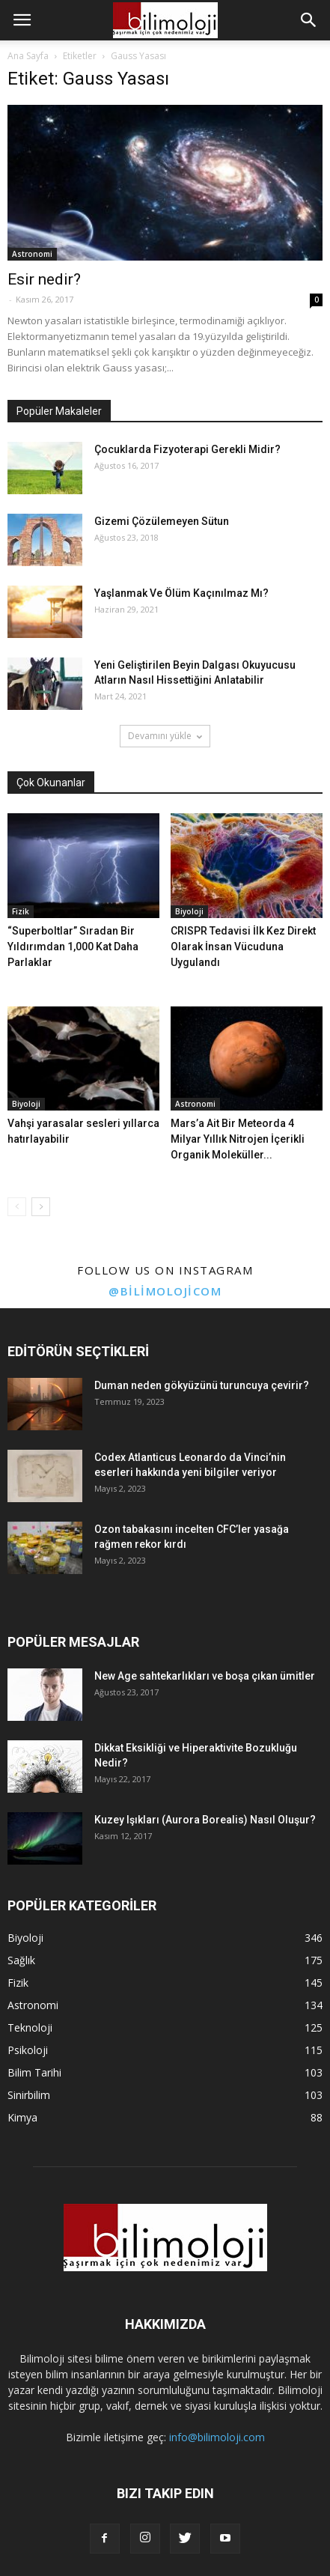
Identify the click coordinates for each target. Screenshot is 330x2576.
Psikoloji (27, 2050)
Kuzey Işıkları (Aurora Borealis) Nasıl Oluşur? (205, 1820)
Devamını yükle (165, 735)
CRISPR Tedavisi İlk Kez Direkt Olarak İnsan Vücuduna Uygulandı (243, 946)
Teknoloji (29, 2027)
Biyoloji (189, 911)
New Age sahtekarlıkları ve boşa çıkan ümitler (204, 1676)
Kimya (22, 2117)
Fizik (20, 911)
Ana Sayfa (28, 55)
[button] (309, 20)
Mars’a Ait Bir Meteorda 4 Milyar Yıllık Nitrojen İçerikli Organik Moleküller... (238, 1139)
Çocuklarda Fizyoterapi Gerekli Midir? (187, 449)
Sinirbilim (28, 2095)
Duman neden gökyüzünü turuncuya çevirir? (201, 1385)
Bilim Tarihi (34, 2072)
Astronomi (32, 254)
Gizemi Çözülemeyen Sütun (161, 521)
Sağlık (21, 1960)
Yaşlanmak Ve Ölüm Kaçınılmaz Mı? (181, 593)
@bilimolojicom (165, 1291)
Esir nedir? (44, 279)
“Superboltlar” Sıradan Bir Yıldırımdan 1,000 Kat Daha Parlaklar (72, 946)
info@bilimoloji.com (217, 2437)
